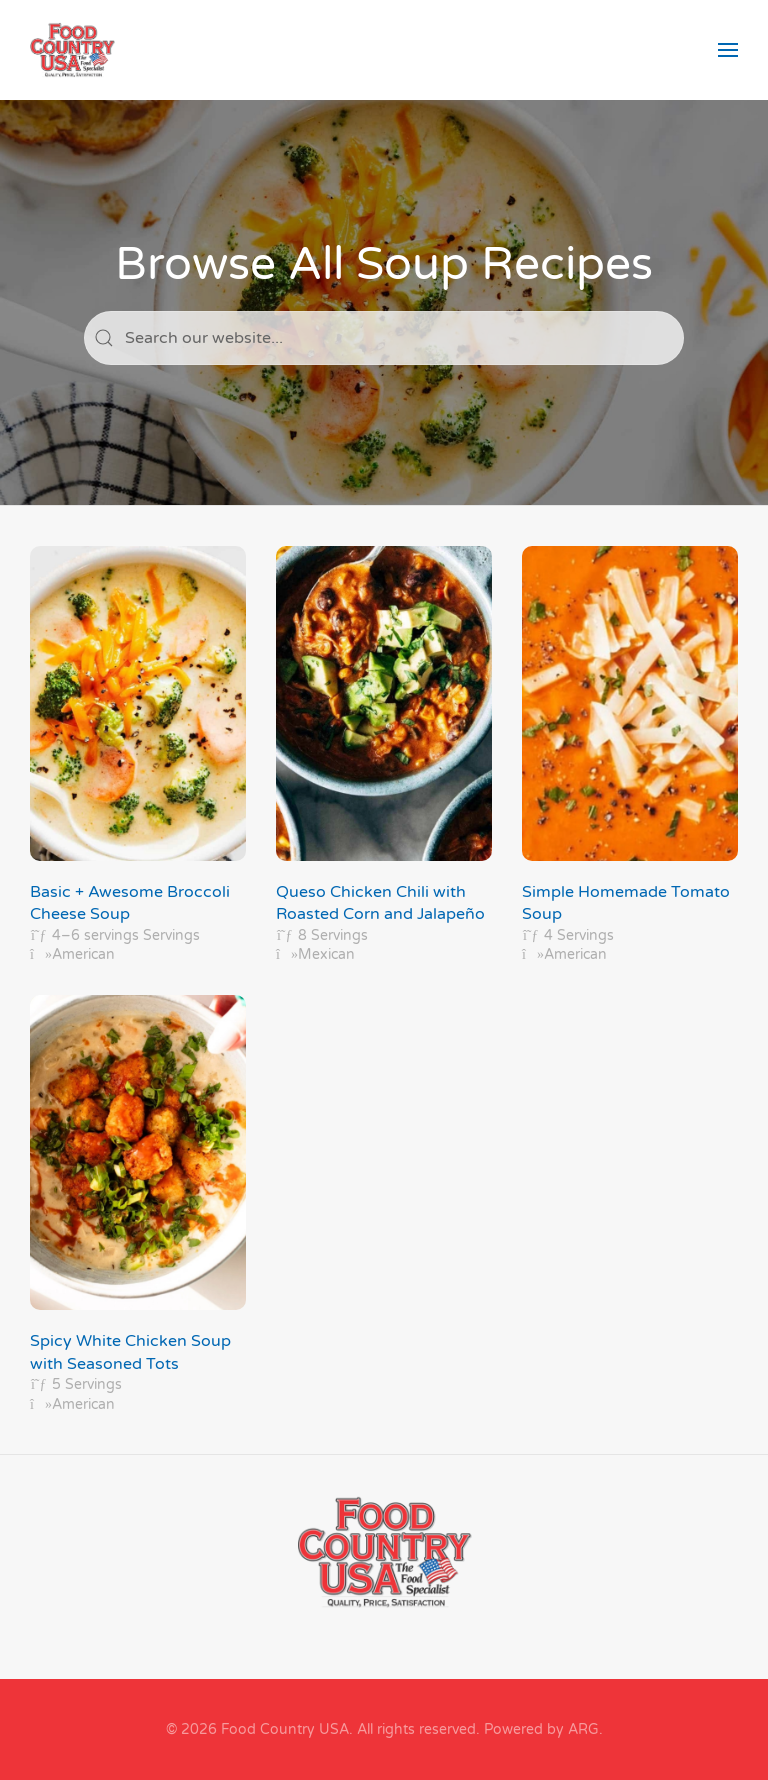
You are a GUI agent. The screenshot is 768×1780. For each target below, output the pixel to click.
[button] (728, 50)
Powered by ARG (539, 1729)
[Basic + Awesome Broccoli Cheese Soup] (138, 755)
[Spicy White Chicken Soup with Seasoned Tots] (138, 1204)
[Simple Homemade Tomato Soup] (630, 755)
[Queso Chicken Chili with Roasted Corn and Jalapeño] (384, 755)
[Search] (384, 338)
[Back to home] (72, 50)
